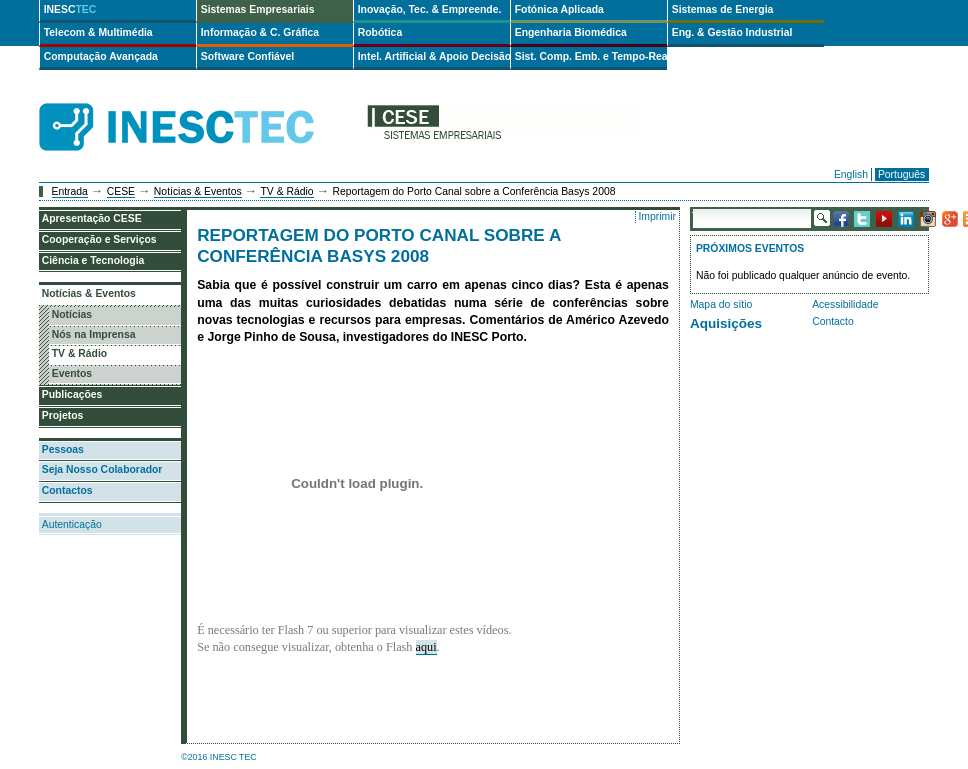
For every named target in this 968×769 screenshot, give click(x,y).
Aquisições (726, 323)
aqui (426, 647)
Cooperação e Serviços (99, 239)
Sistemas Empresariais (258, 9)
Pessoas (63, 449)
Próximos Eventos (750, 248)
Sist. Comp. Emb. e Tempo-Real (591, 56)
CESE (121, 191)
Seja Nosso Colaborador (102, 469)
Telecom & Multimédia (98, 32)
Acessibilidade (845, 304)
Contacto (833, 321)
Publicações (72, 394)
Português (901, 174)
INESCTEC (199, 105)
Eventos (72, 373)
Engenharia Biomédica (571, 32)
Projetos (63, 415)
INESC (70, 9)
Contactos (67, 490)
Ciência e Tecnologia (93, 260)
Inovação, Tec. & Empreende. (430, 9)
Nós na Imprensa (94, 334)
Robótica (380, 32)
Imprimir (657, 216)
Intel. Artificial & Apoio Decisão (434, 56)
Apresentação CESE (92, 218)
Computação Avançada (101, 56)
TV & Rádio (286, 191)
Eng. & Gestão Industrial (732, 32)
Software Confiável (248, 56)
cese (501, 127)
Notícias (72, 314)
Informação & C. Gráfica (260, 32)
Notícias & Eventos (198, 191)
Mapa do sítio (721, 304)
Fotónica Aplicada (559, 9)
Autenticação (72, 524)
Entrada (70, 191)
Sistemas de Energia (723, 9)
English (851, 174)
